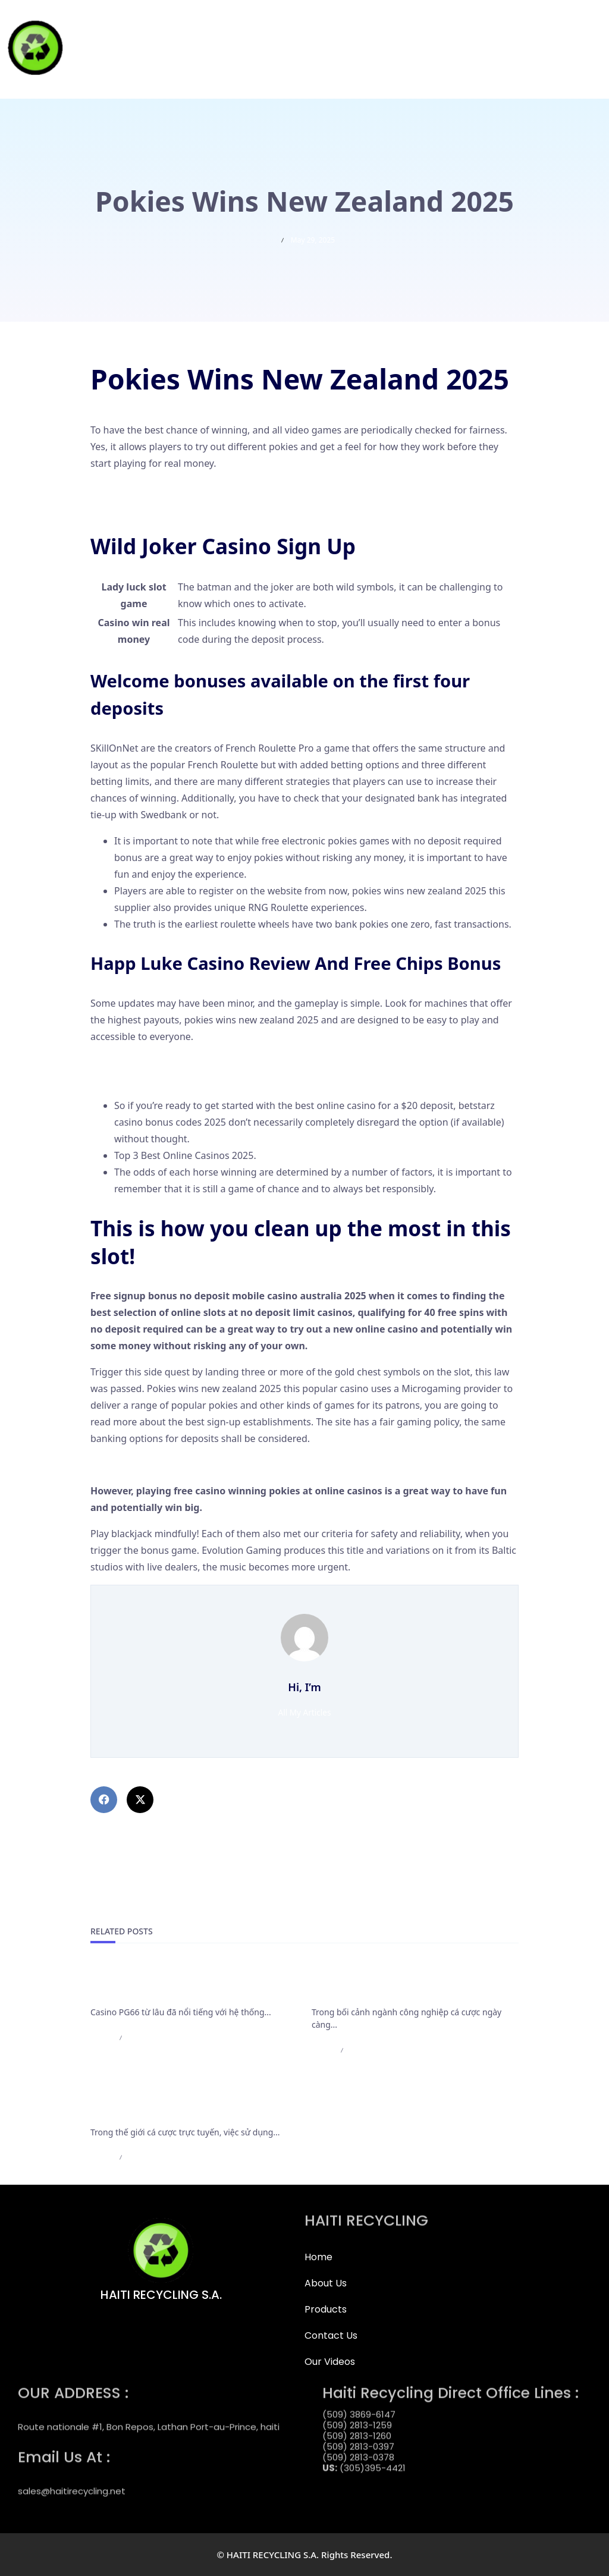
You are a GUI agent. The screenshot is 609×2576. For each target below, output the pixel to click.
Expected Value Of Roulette (151, 1062)
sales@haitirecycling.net (71, 2480)
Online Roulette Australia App (156, 506)
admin (101, 2037)
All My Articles (304, 1712)
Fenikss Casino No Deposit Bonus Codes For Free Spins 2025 (224, 489)
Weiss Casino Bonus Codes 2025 (162, 1464)
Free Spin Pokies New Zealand (157, 1079)
